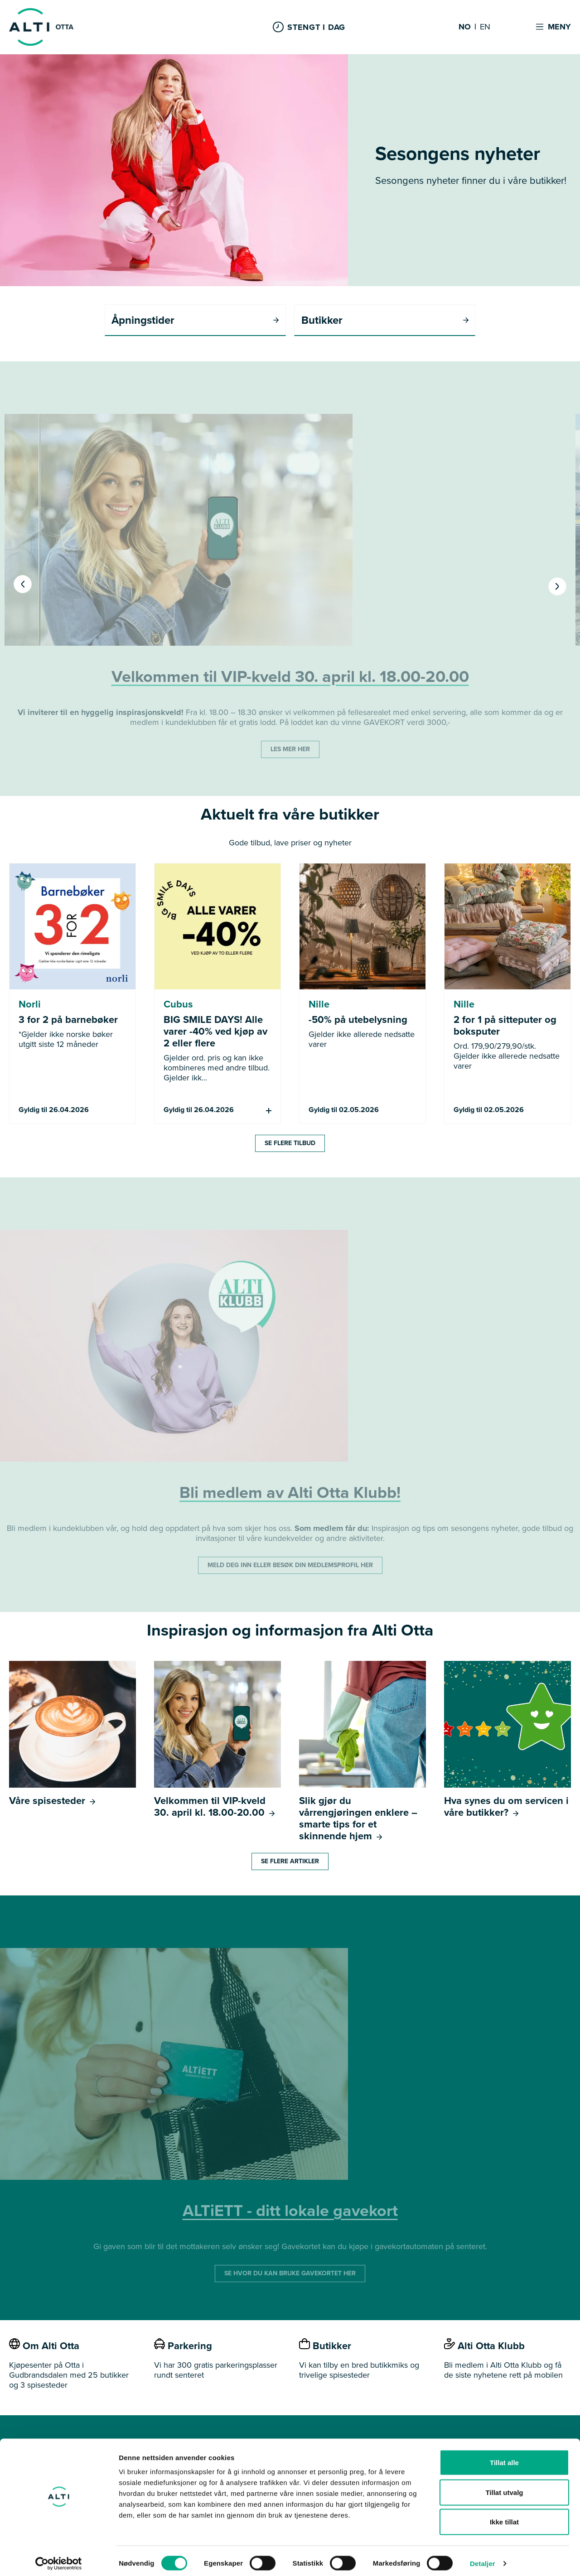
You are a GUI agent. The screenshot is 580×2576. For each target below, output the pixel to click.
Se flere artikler (290, 1861)
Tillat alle (504, 2457)
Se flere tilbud (290, 1143)
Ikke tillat (504, 2516)
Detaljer (482, 2558)
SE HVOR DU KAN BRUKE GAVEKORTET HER (290, 2274)
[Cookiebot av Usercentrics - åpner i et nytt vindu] (58, 2558)
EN (485, 27)
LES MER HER (290, 749)
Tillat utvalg (504, 2487)
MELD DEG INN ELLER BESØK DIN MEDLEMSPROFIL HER (290, 1565)
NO (465, 27)
